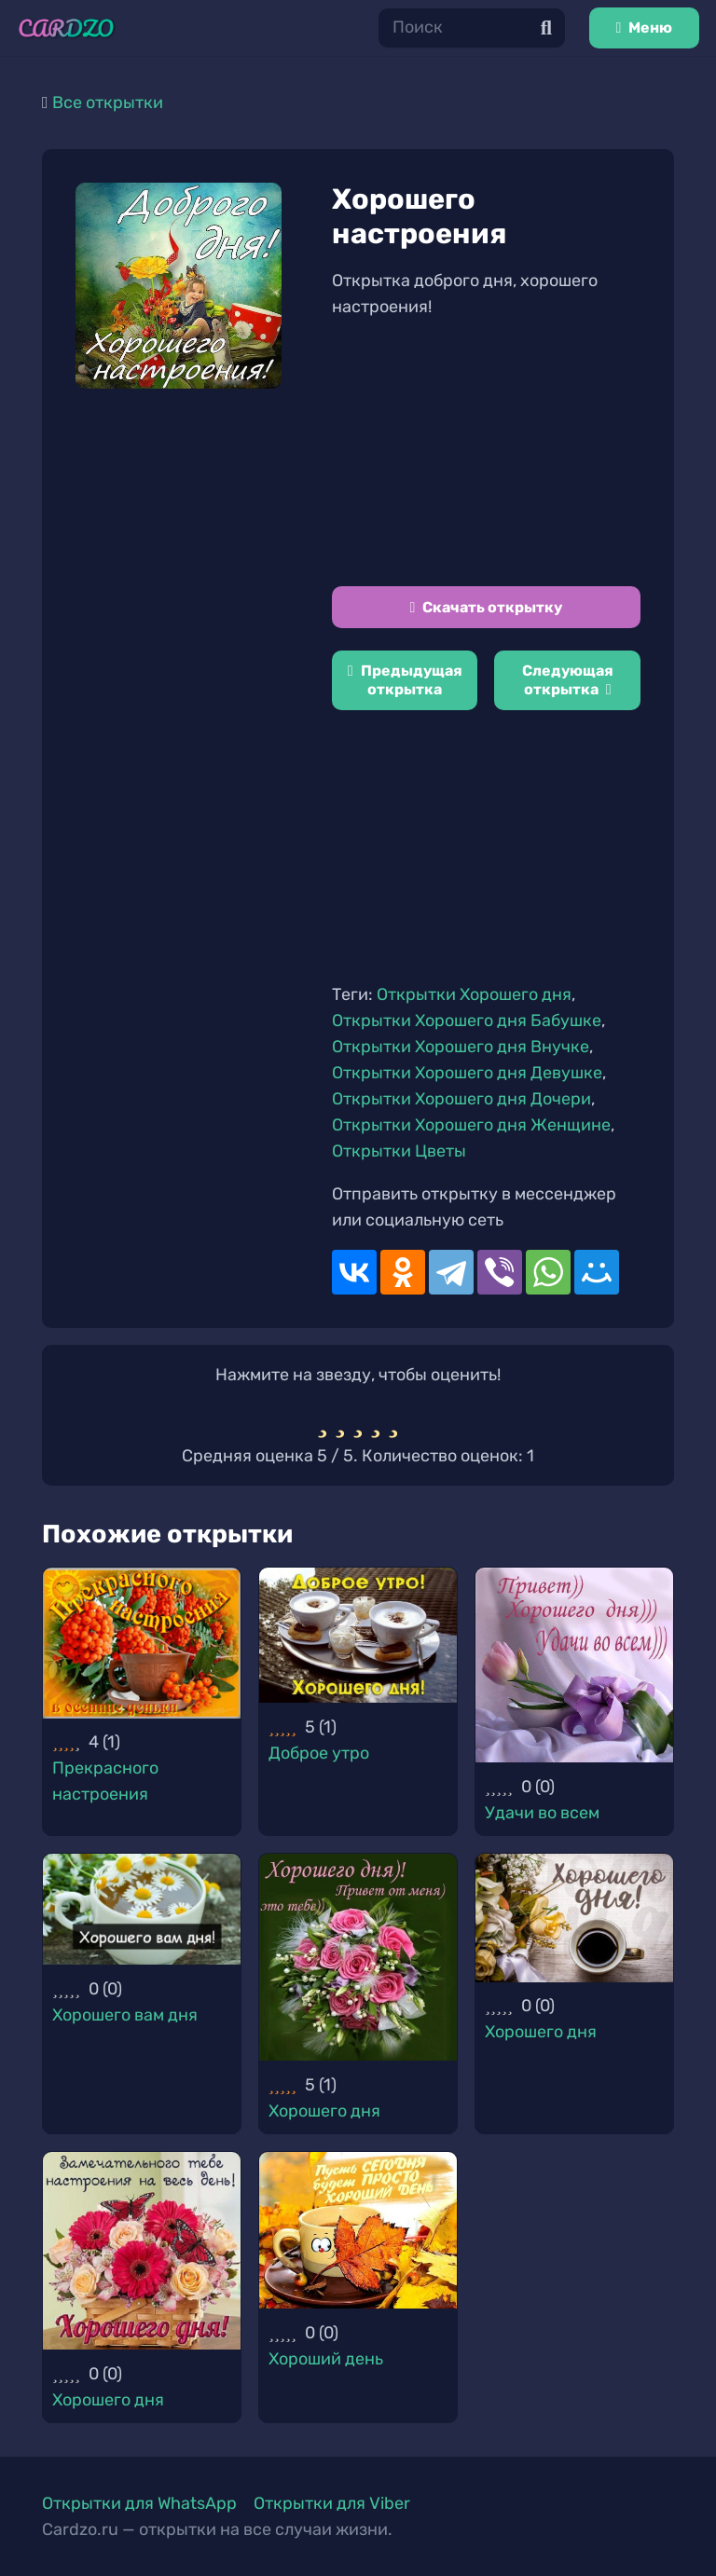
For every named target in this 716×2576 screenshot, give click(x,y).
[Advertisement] (486, 452)
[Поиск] (472, 27)
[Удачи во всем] (574, 1665)
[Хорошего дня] (358, 1957)
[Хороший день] (358, 2230)
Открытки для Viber (332, 2503)
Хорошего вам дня (125, 2015)
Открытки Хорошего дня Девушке (467, 1072)
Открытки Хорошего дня (474, 994)
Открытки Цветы (399, 1151)
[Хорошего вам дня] (142, 1909)
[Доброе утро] (358, 1635)
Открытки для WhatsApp (139, 2503)
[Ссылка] (66, 28)
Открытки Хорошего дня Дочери (461, 1099)
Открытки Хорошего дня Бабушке (466, 1020)
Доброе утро (318, 1753)
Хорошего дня (324, 2111)
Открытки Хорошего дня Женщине (471, 1125)
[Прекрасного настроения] (142, 1643)
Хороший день (325, 2359)
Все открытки (107, 102)
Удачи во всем (542, 1812)
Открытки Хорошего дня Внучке (460, 1046)
